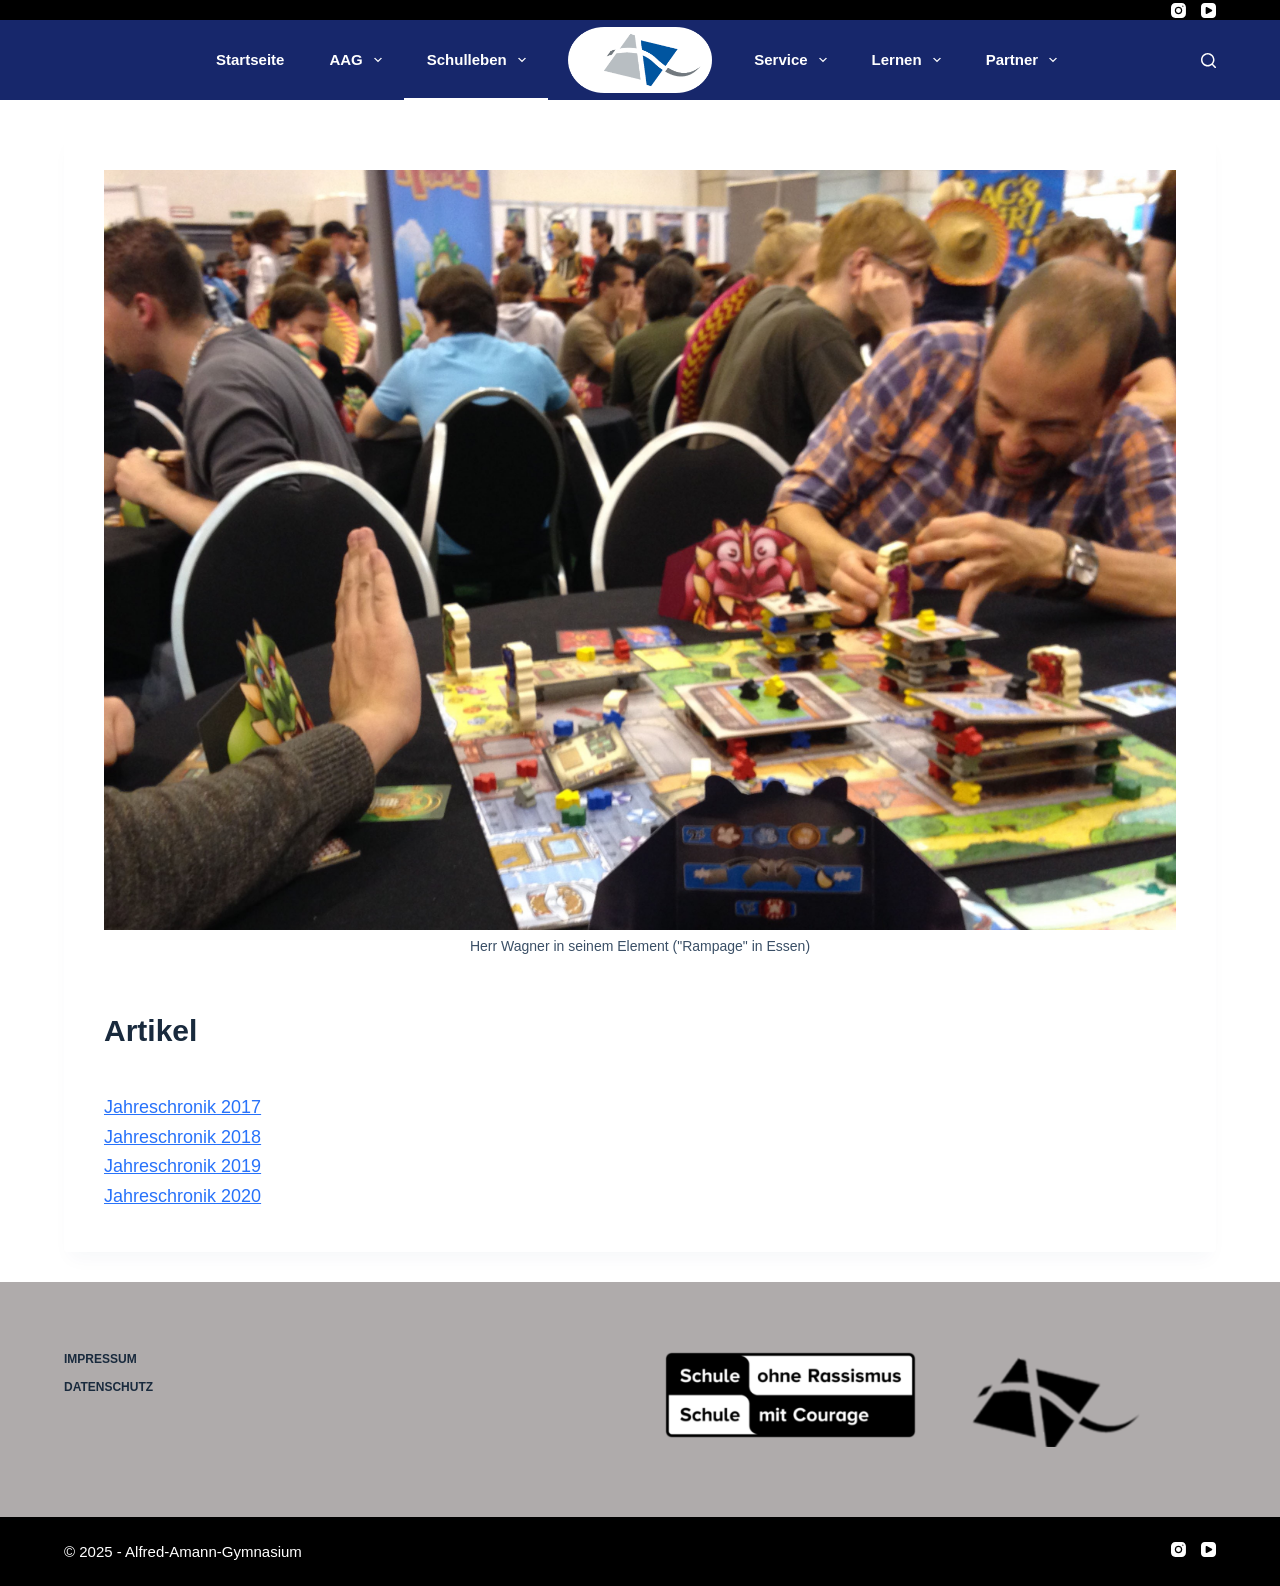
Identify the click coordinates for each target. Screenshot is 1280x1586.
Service (794, 60)
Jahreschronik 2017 (182, 1107)
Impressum (100, 1359)
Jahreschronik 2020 (182, 1196)
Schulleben (480, 60)
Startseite (250, 59)
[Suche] (1208, 60)
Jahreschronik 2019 (182, 1166)
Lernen (910, 60)
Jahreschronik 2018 (182, 1137)
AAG (359, 60)
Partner (1026, 60)
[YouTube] (1208, 10)
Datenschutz (108, 1387)
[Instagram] (1178, 10)
